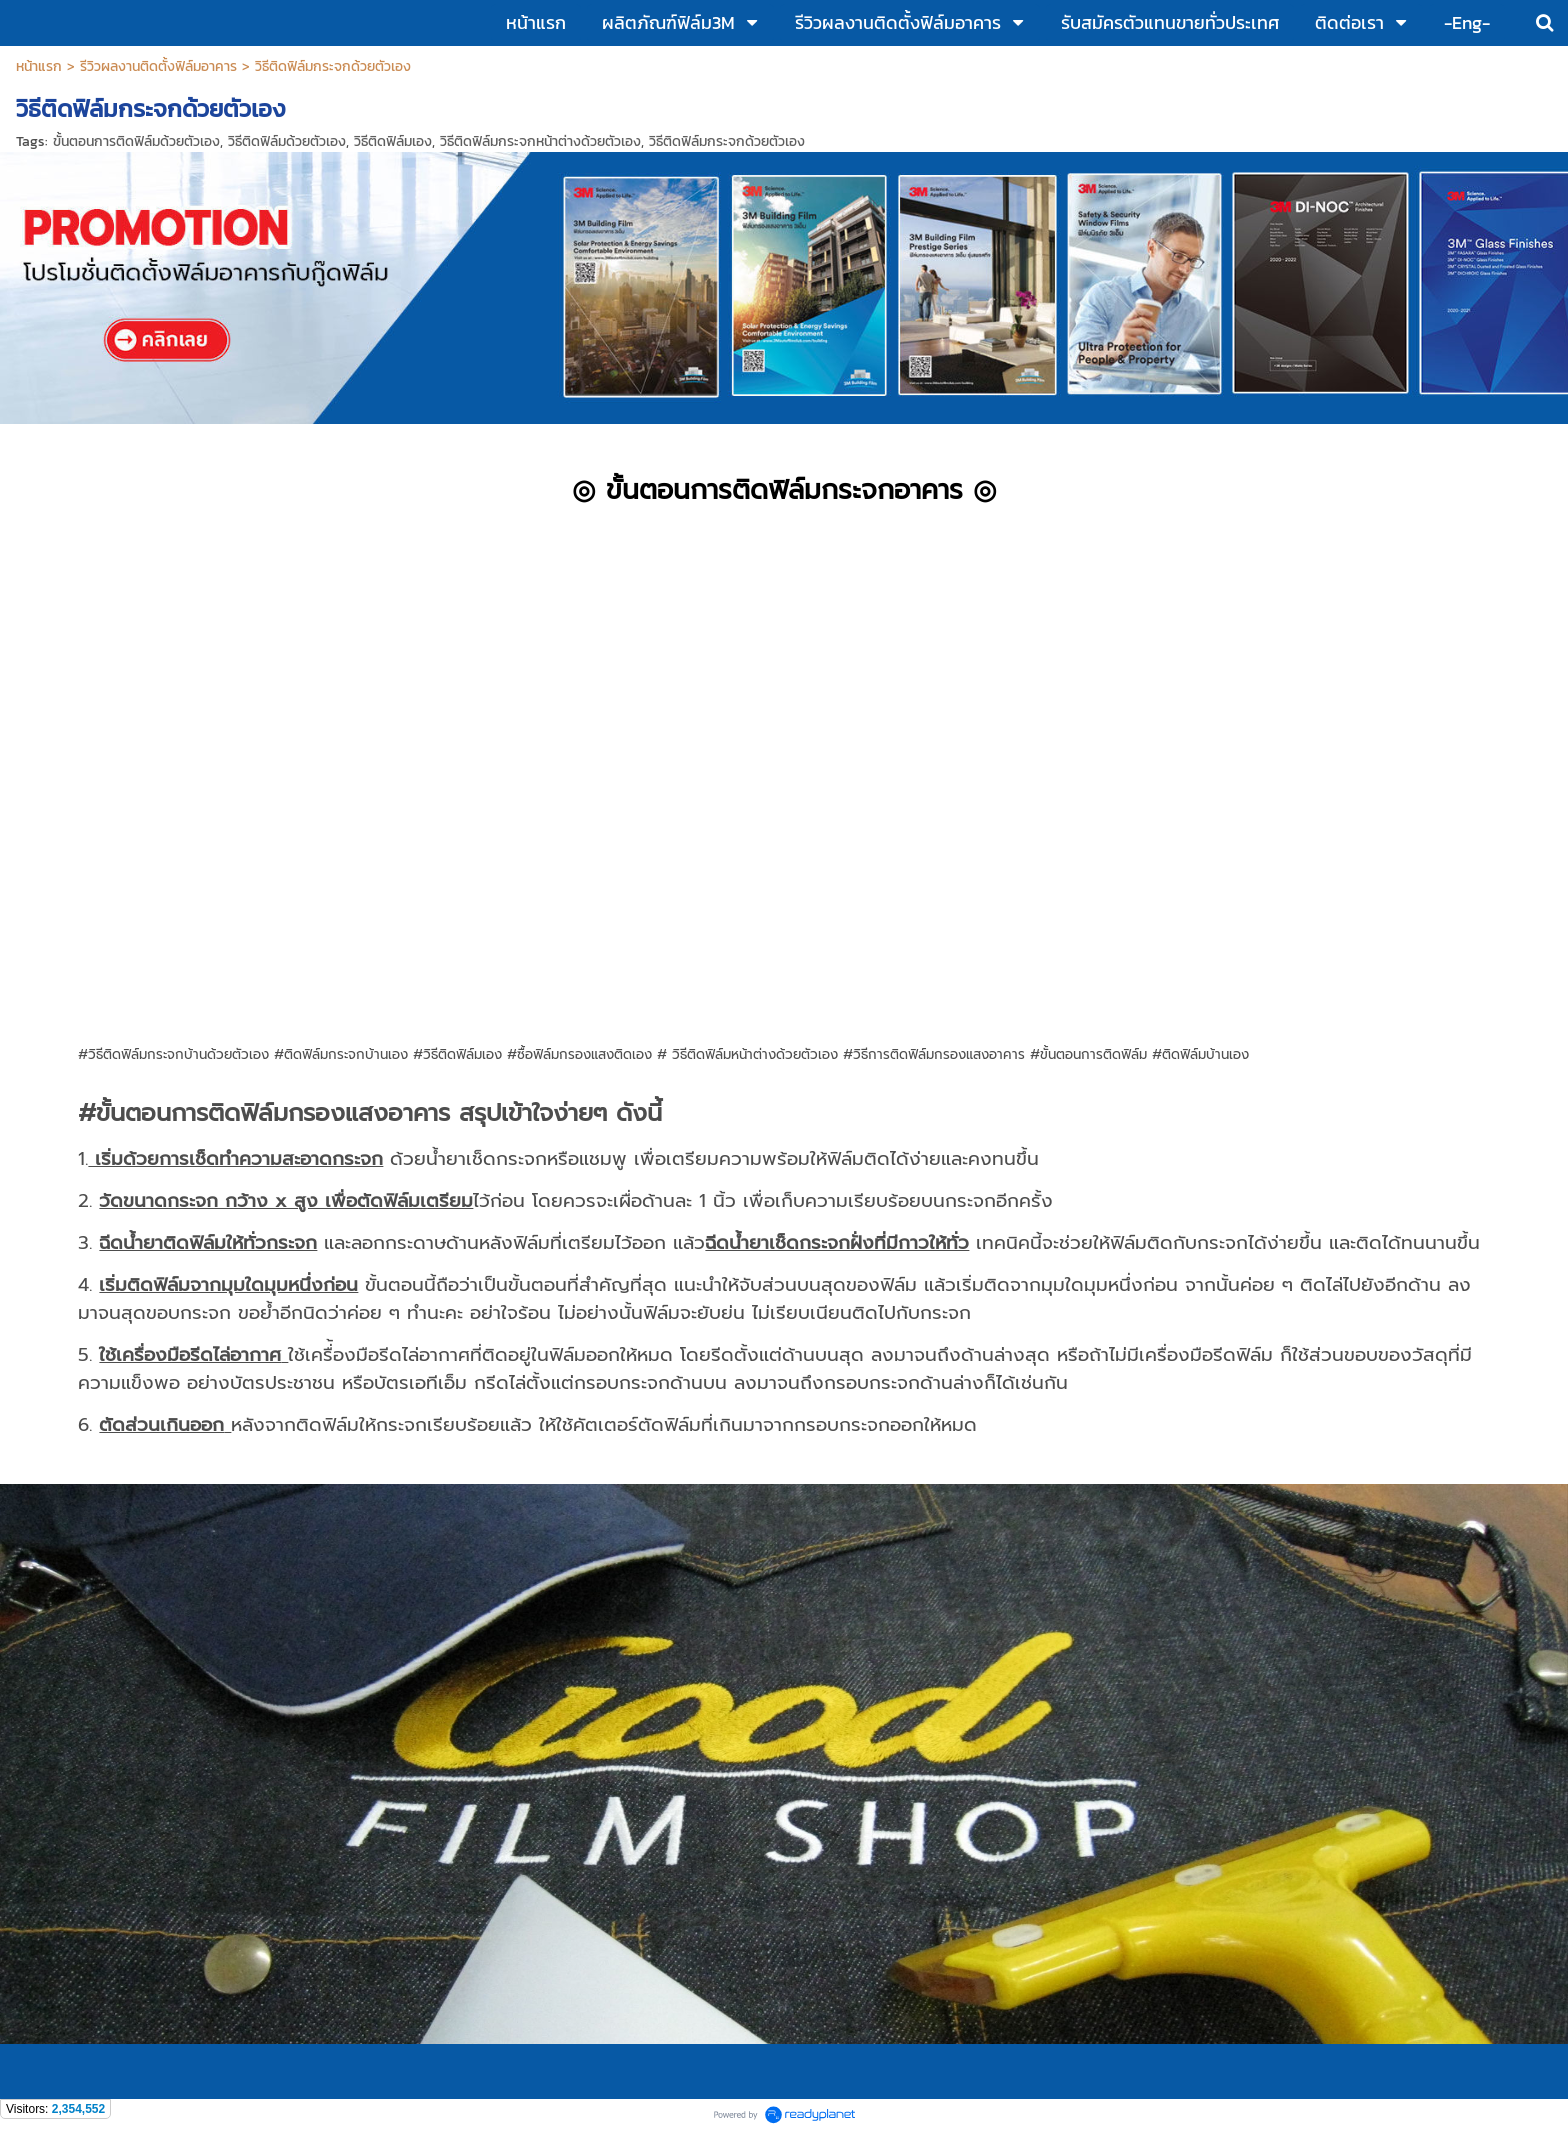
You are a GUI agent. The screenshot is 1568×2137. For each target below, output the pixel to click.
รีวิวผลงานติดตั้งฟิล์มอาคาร (158, 66)
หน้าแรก (39, 66)
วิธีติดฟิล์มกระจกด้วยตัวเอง (727, 141)
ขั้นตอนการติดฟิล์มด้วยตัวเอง (136, 141)
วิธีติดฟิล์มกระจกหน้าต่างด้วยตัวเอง (540, 141)
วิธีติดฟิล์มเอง (393, 141)
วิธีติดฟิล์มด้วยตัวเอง (287, 141)
